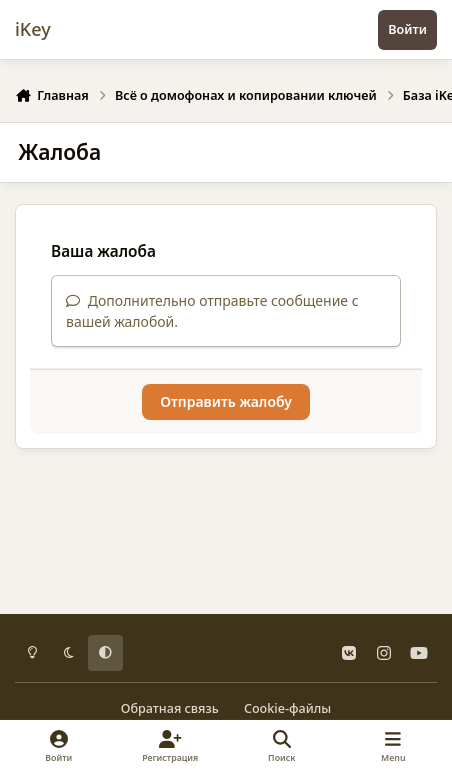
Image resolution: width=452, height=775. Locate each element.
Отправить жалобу (226, 401)
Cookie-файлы (287, 708)
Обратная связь (170, 708)
